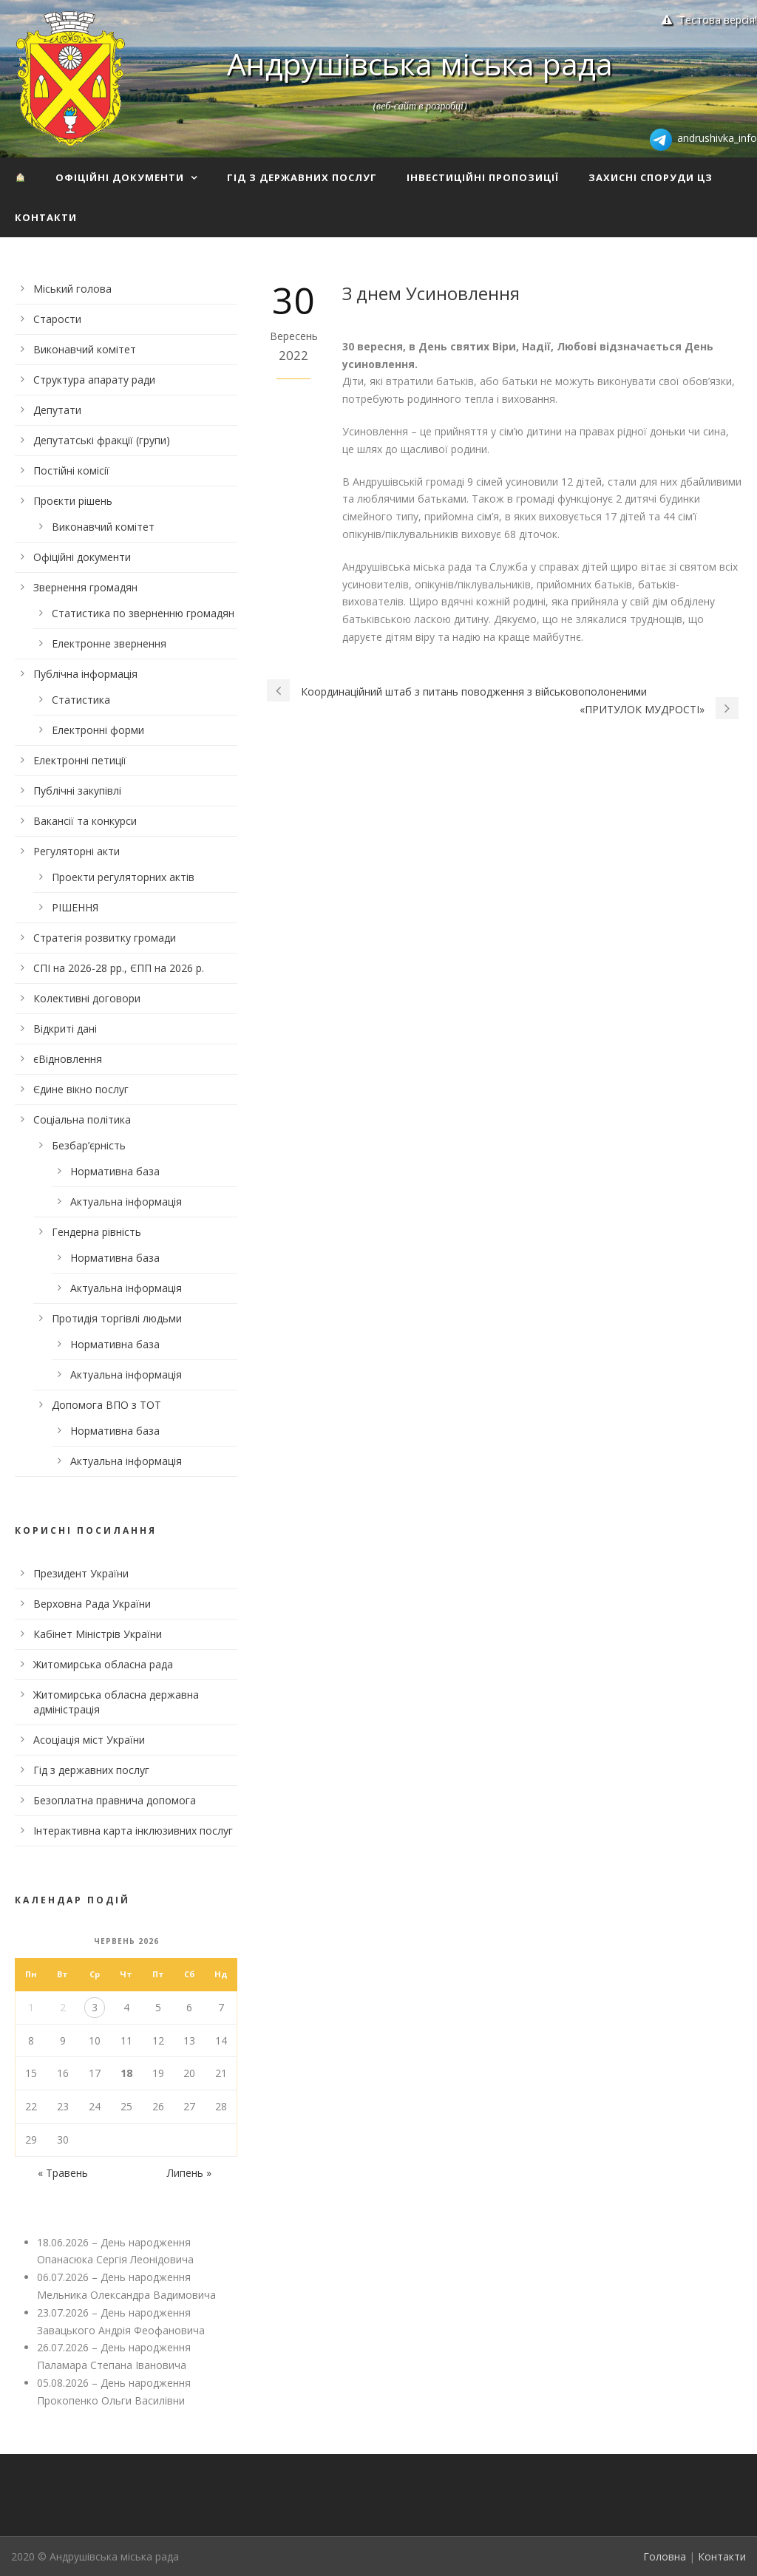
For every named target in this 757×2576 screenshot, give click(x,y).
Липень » (189, 2173)
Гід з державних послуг (302, 177)
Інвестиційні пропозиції (483, 177)
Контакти (46, 217)
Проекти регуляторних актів (123, 877)
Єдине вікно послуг (81, 1089)
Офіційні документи (119, 177)
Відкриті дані (65, 1029)
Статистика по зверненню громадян (143, 613)
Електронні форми (98, 730)
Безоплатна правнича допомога (114, 1800)
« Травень (63, 2173)
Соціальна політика (82, 1119)
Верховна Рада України (92, 1604)
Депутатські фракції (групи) (101, 440)
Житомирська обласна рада (103, 1664)
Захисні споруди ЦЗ (650, 177)
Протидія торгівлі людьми (117, 1318)
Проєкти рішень (72, 501)
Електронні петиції (79, 760)
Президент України (81, 1573)
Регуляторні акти (76, 851)
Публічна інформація (85, 674)
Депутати (57, 410)
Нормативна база (115, 1171)
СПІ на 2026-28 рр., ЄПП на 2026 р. (118, 968)
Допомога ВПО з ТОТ (106, 1405)
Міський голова (72, 289)
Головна (664, 2556)
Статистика (81, 700)
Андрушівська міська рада (420, 63)
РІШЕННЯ (75, 907)
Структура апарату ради (94, 380)
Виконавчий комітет (84, 349)
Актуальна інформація (126, 1201)
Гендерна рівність (96, 1232)
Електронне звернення (109, 643)
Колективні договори (86, 998)
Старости (57, 319)
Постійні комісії (71, 470)
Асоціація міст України (89, 1740)
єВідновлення (67, 1059)
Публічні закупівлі (77, 791)
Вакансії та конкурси (85, 821)
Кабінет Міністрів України (97, 1634)
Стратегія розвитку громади (104, 938)
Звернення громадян (85, 587)
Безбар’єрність (89, 1145)
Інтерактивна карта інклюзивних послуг (133, 1831)
